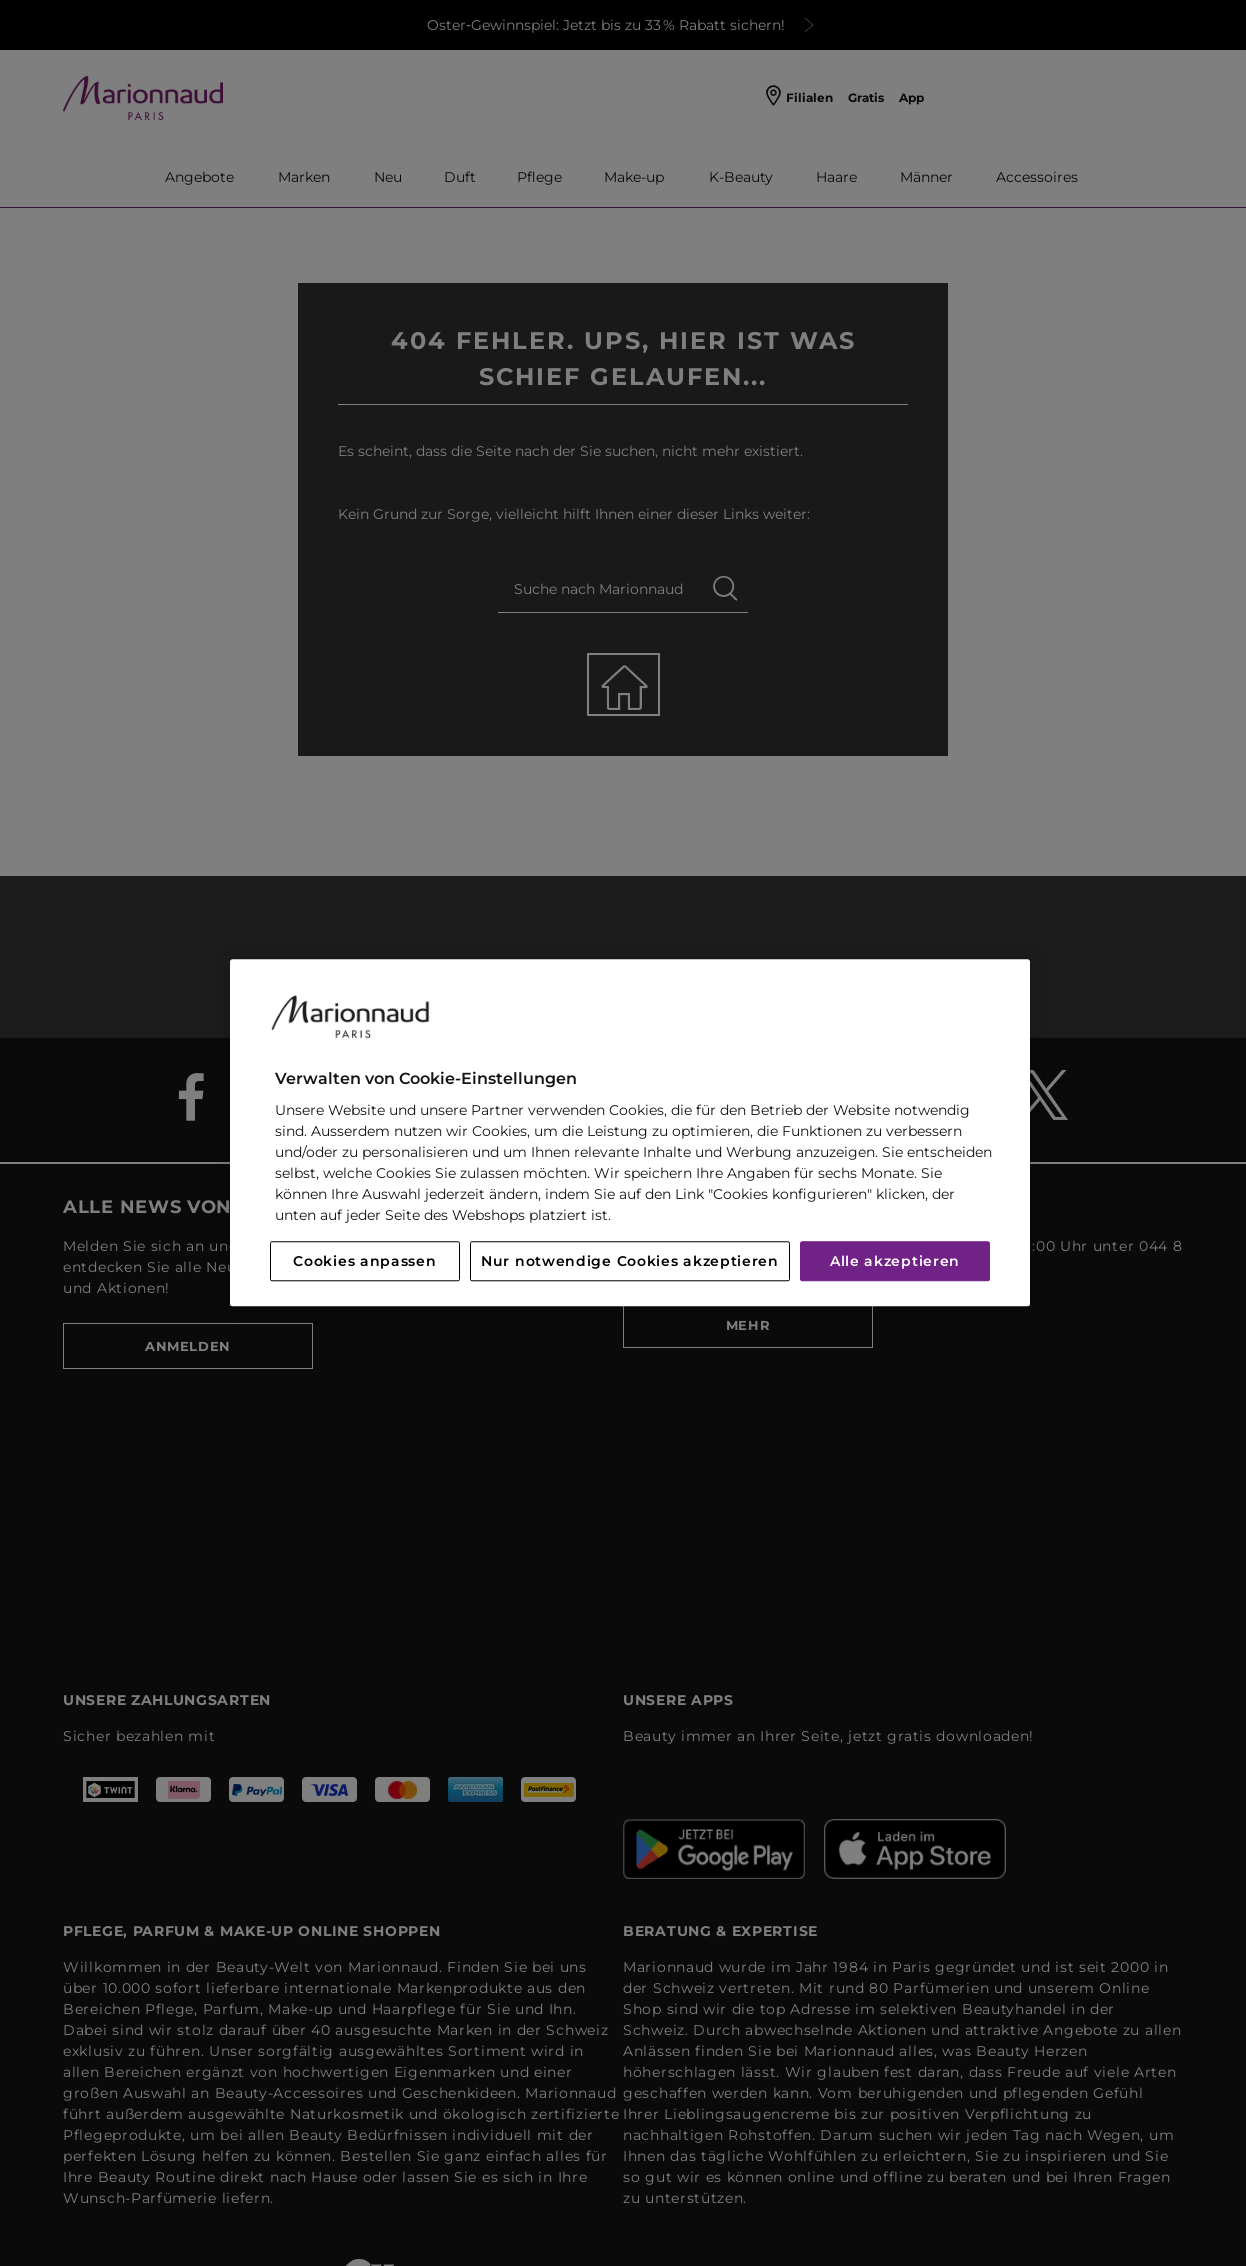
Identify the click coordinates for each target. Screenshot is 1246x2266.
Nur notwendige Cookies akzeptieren (630, 1262)
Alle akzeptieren (895, 1262)
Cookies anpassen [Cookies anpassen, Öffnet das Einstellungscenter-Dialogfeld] (364, 1262)
